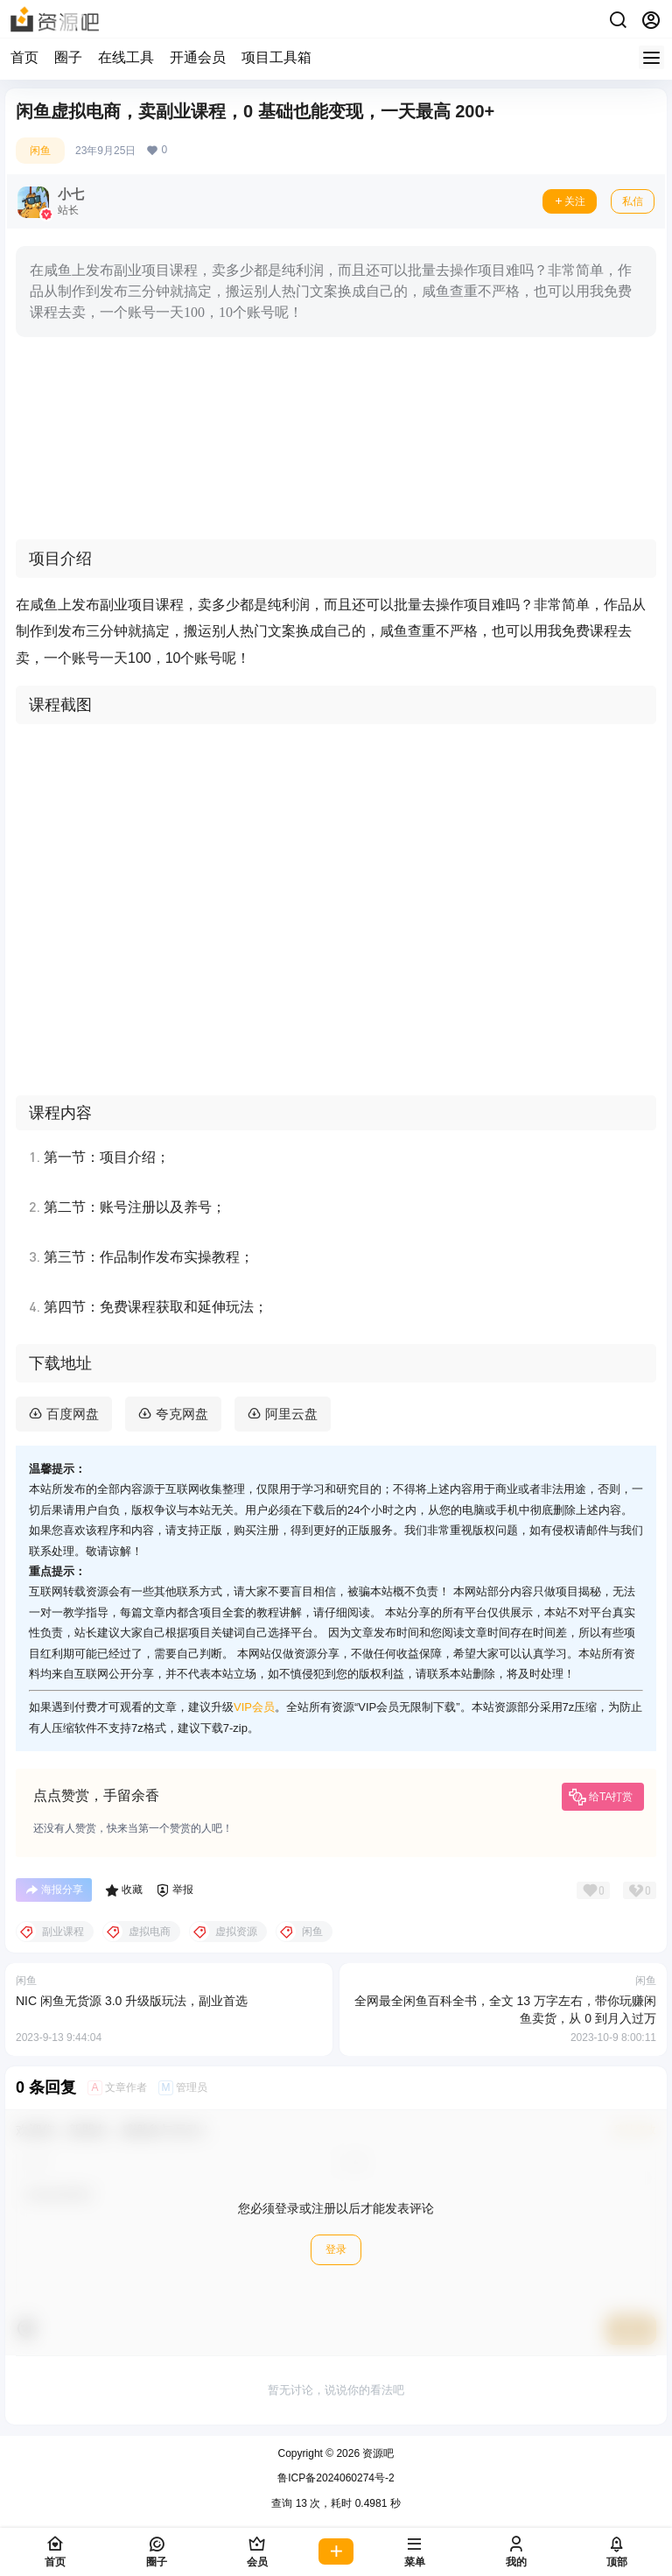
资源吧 (377, 2453)
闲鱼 (40, 150)
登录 (336, 2249)
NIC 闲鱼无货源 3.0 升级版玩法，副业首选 (132, 2001)
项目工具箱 (277, 57)
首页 (24, 57)
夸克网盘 (182, 1413)
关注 (569, 201)
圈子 (68, 57)
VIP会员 (254, 1707)
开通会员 (198, 57)
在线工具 (126, 57)
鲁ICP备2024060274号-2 (335, 2478)
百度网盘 (72, 1413)
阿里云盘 (291, 1413)
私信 (632, 201)
